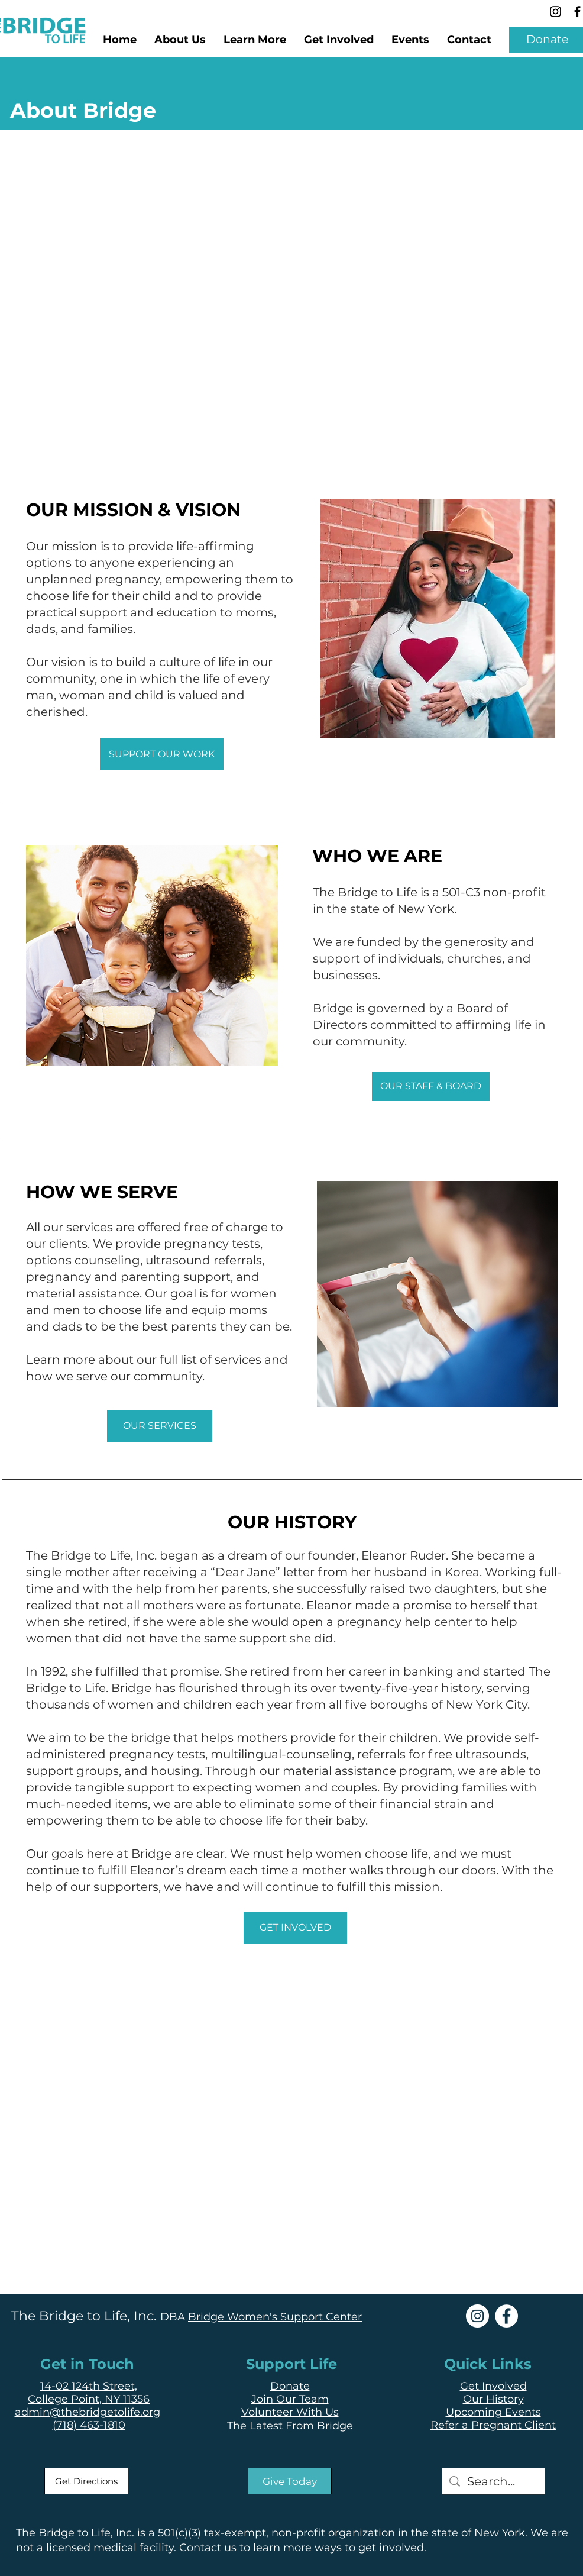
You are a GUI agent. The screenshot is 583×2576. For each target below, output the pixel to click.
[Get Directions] (86, 2481)
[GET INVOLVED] (295, 1928)
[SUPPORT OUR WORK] (162, 754)
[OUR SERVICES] (159, 1426)
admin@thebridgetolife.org (87, 2412)
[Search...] (493, 2481)
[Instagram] (555, 11)
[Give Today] (290, 2481)
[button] (255, 39)
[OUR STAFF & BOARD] (431, 1086)
